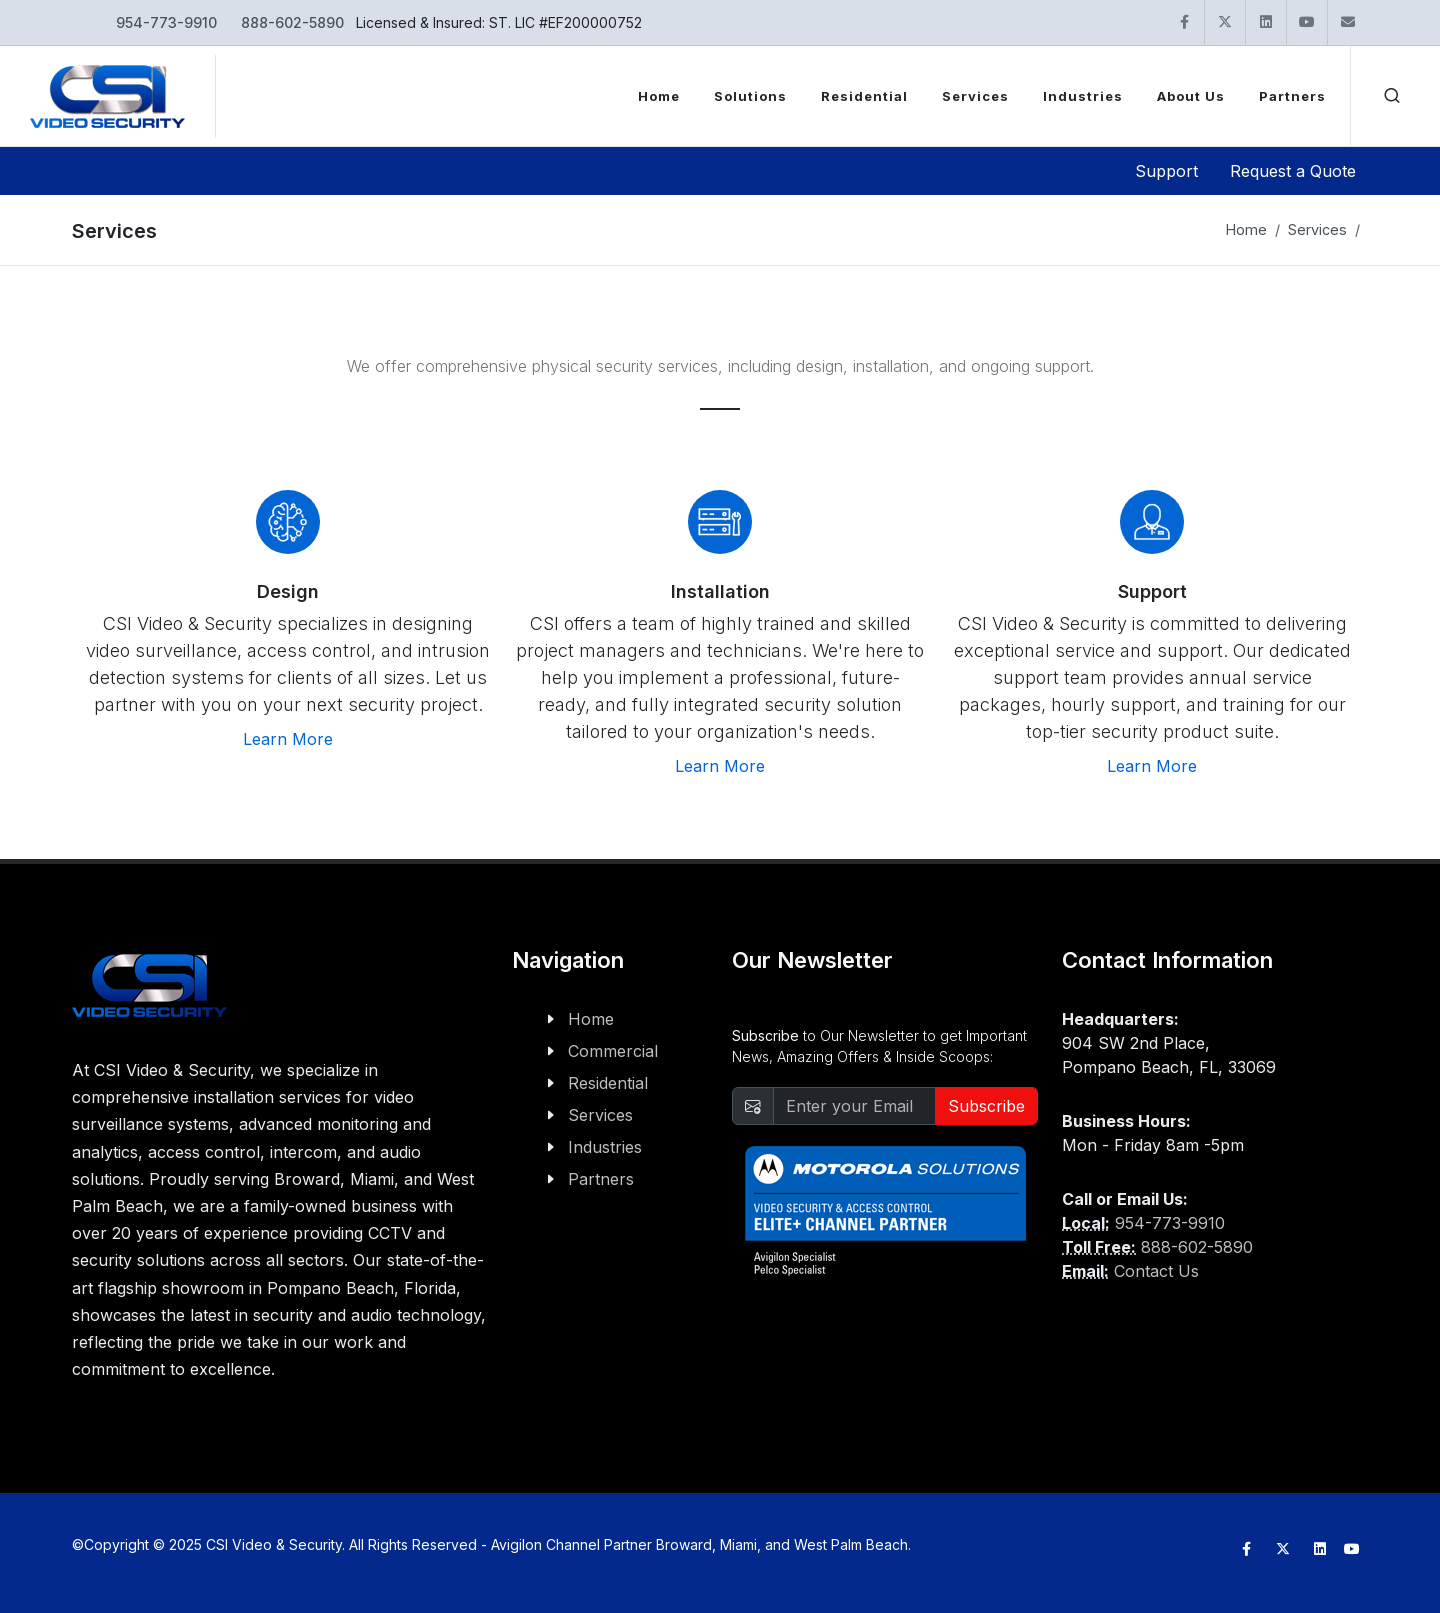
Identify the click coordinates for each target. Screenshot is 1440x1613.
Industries (605, 1147)
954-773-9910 (166, 22)
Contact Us (1156, 1271)
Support (1166, 171)
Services (1317, 229)
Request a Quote (1293, 171)
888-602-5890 (292, 22)
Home (1246, 229)
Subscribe (986, 1106)
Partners (601, 1179)
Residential (608, 1083)
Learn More (288, 739)
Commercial (613, 1051)
